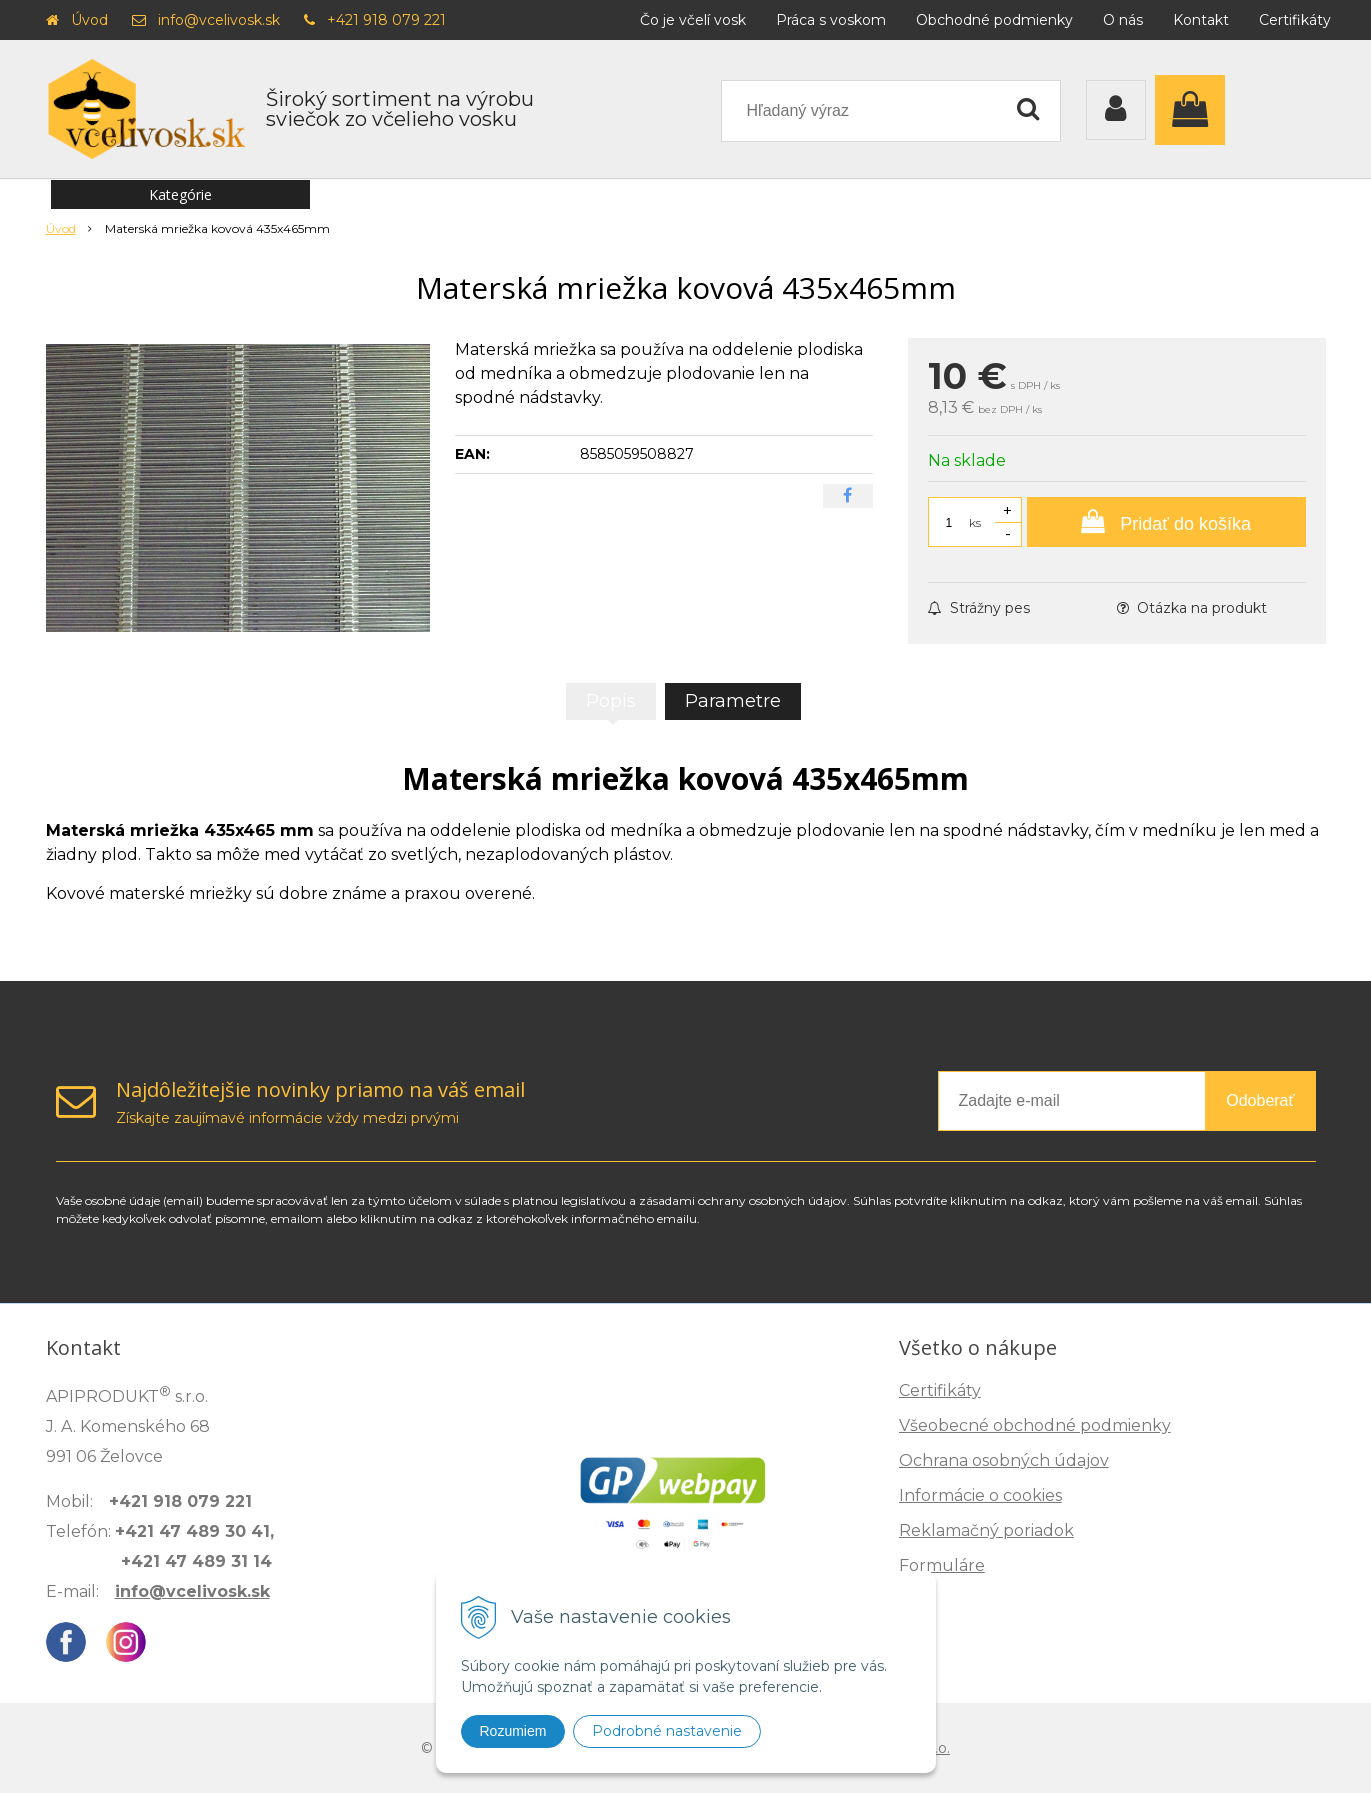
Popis (611, 701)
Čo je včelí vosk (693, 20)
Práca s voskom (831, 20)
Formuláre (942, 1565)
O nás (1123, 20)
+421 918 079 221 (386, 20)
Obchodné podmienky (994, 20)
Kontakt (1201, 20)
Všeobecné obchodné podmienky (1035, 1425)
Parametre (733, 701)
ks (975, 522)
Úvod (89, 20)
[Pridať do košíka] (1166, 522)
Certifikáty (1295, 20)
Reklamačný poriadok (986, 1530)
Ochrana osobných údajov (1004, 1460)
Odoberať (1260, 1100)
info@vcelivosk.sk (219, 20)
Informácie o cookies (980, 1495)
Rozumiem (513, 1731)
